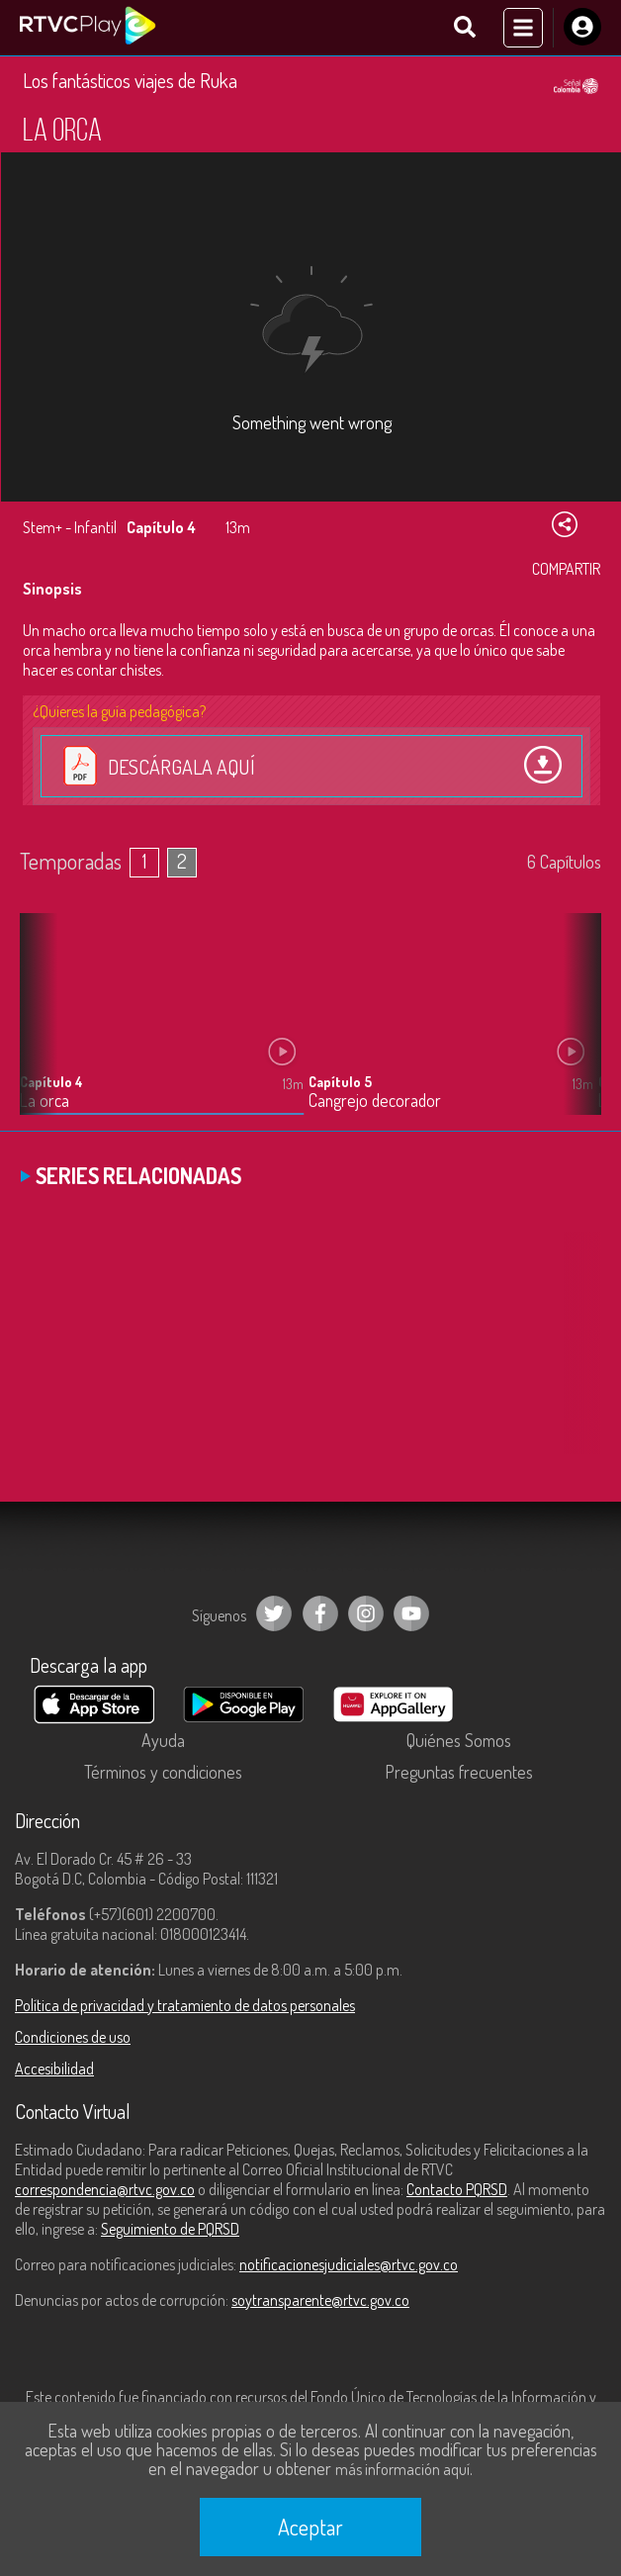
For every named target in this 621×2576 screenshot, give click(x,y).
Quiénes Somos (458, 1740)
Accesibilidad (54, 2068)
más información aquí (402, 2469)
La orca (44, 1100)
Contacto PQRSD (456, 2189)
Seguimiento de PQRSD (170, 2229)
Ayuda (163, 1740)
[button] (576, 1029)
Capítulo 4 (51, 1081)
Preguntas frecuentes (459, 1772)
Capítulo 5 (340, 1081)
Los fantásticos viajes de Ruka (130, 80)
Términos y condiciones (163, 1772)
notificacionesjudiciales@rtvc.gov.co (348, 2264)
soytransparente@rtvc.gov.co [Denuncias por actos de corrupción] (320, 2300)
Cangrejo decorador (375, 1100)
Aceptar (310, 2526)
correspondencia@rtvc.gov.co (105, 2189)
